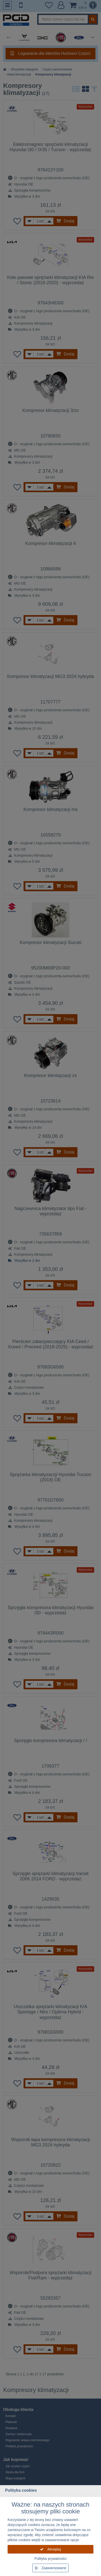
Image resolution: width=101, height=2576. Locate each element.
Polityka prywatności (50, 2559)
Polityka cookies (21, 2490)
